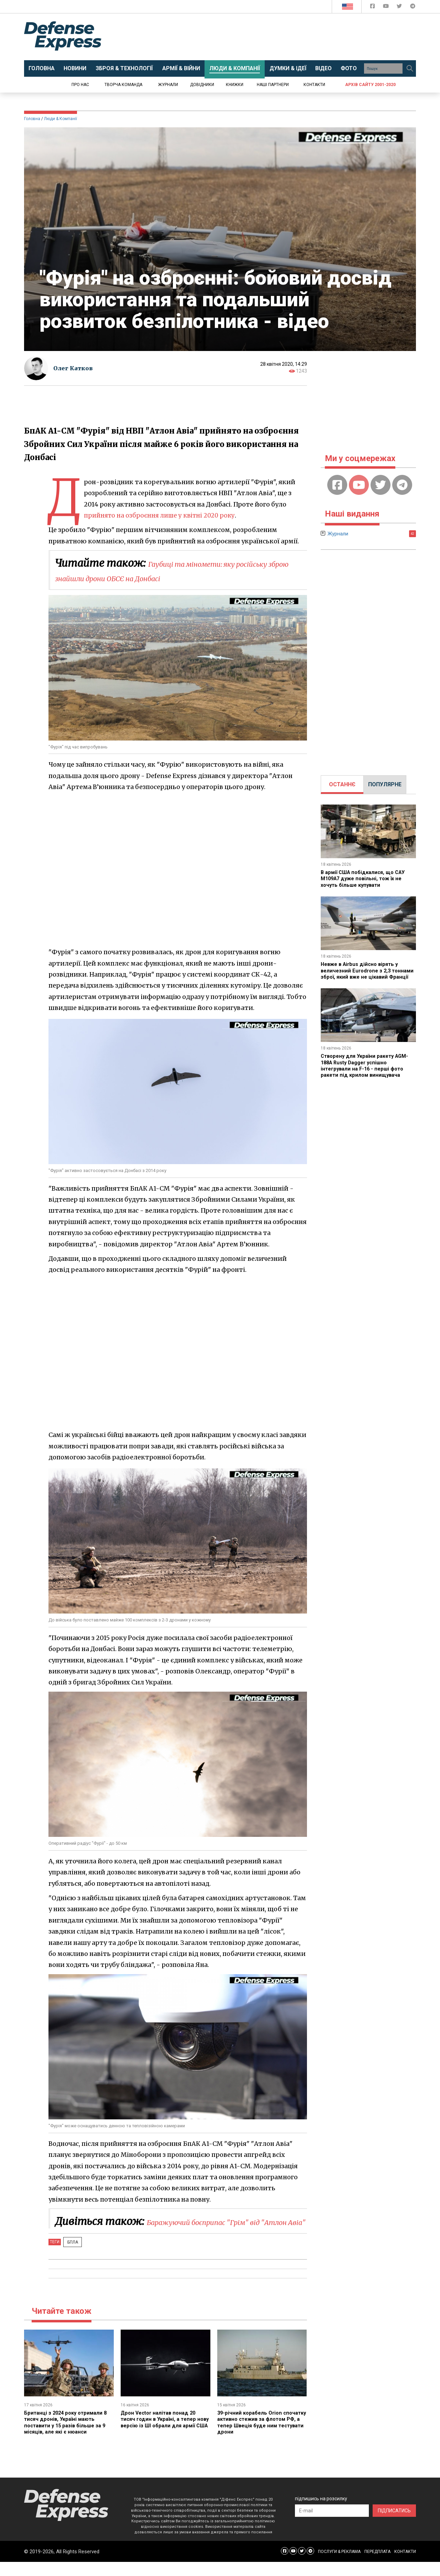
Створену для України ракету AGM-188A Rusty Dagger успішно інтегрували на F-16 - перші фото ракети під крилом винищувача (368, 1072)
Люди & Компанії (60, 118)
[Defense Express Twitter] (400, 7)
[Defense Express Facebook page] (373, 7)
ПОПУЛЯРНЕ (385, 784)
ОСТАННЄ (342, 784)
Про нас (80, 84)
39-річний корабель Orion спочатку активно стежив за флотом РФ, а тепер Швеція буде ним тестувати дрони (256, 2436)
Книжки (234, 84)
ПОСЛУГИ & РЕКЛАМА (339, 2565)
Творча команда (123, 84)
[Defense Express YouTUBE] (386, 7)
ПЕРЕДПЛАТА (377, 2565)
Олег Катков (74, 368)
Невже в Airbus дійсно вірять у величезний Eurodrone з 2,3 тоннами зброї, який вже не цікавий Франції (362, 973)
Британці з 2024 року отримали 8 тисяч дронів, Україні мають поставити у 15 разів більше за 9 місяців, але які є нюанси (68, 2436)
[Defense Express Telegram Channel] (412, 7)
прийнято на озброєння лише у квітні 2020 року (162, 515)
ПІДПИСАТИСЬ (394, 2524)
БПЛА (70, 2256)
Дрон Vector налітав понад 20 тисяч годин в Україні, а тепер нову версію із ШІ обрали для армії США (161, 2436)
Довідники (202, 84)
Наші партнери (273, 84)
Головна (32, 118)
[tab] (342, 784)
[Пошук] (410, 68)
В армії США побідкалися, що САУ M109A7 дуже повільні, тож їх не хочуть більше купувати (366, 878)
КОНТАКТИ (405, 2565)
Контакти (314, 84)
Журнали (168, 84)
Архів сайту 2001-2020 (370, 84)
